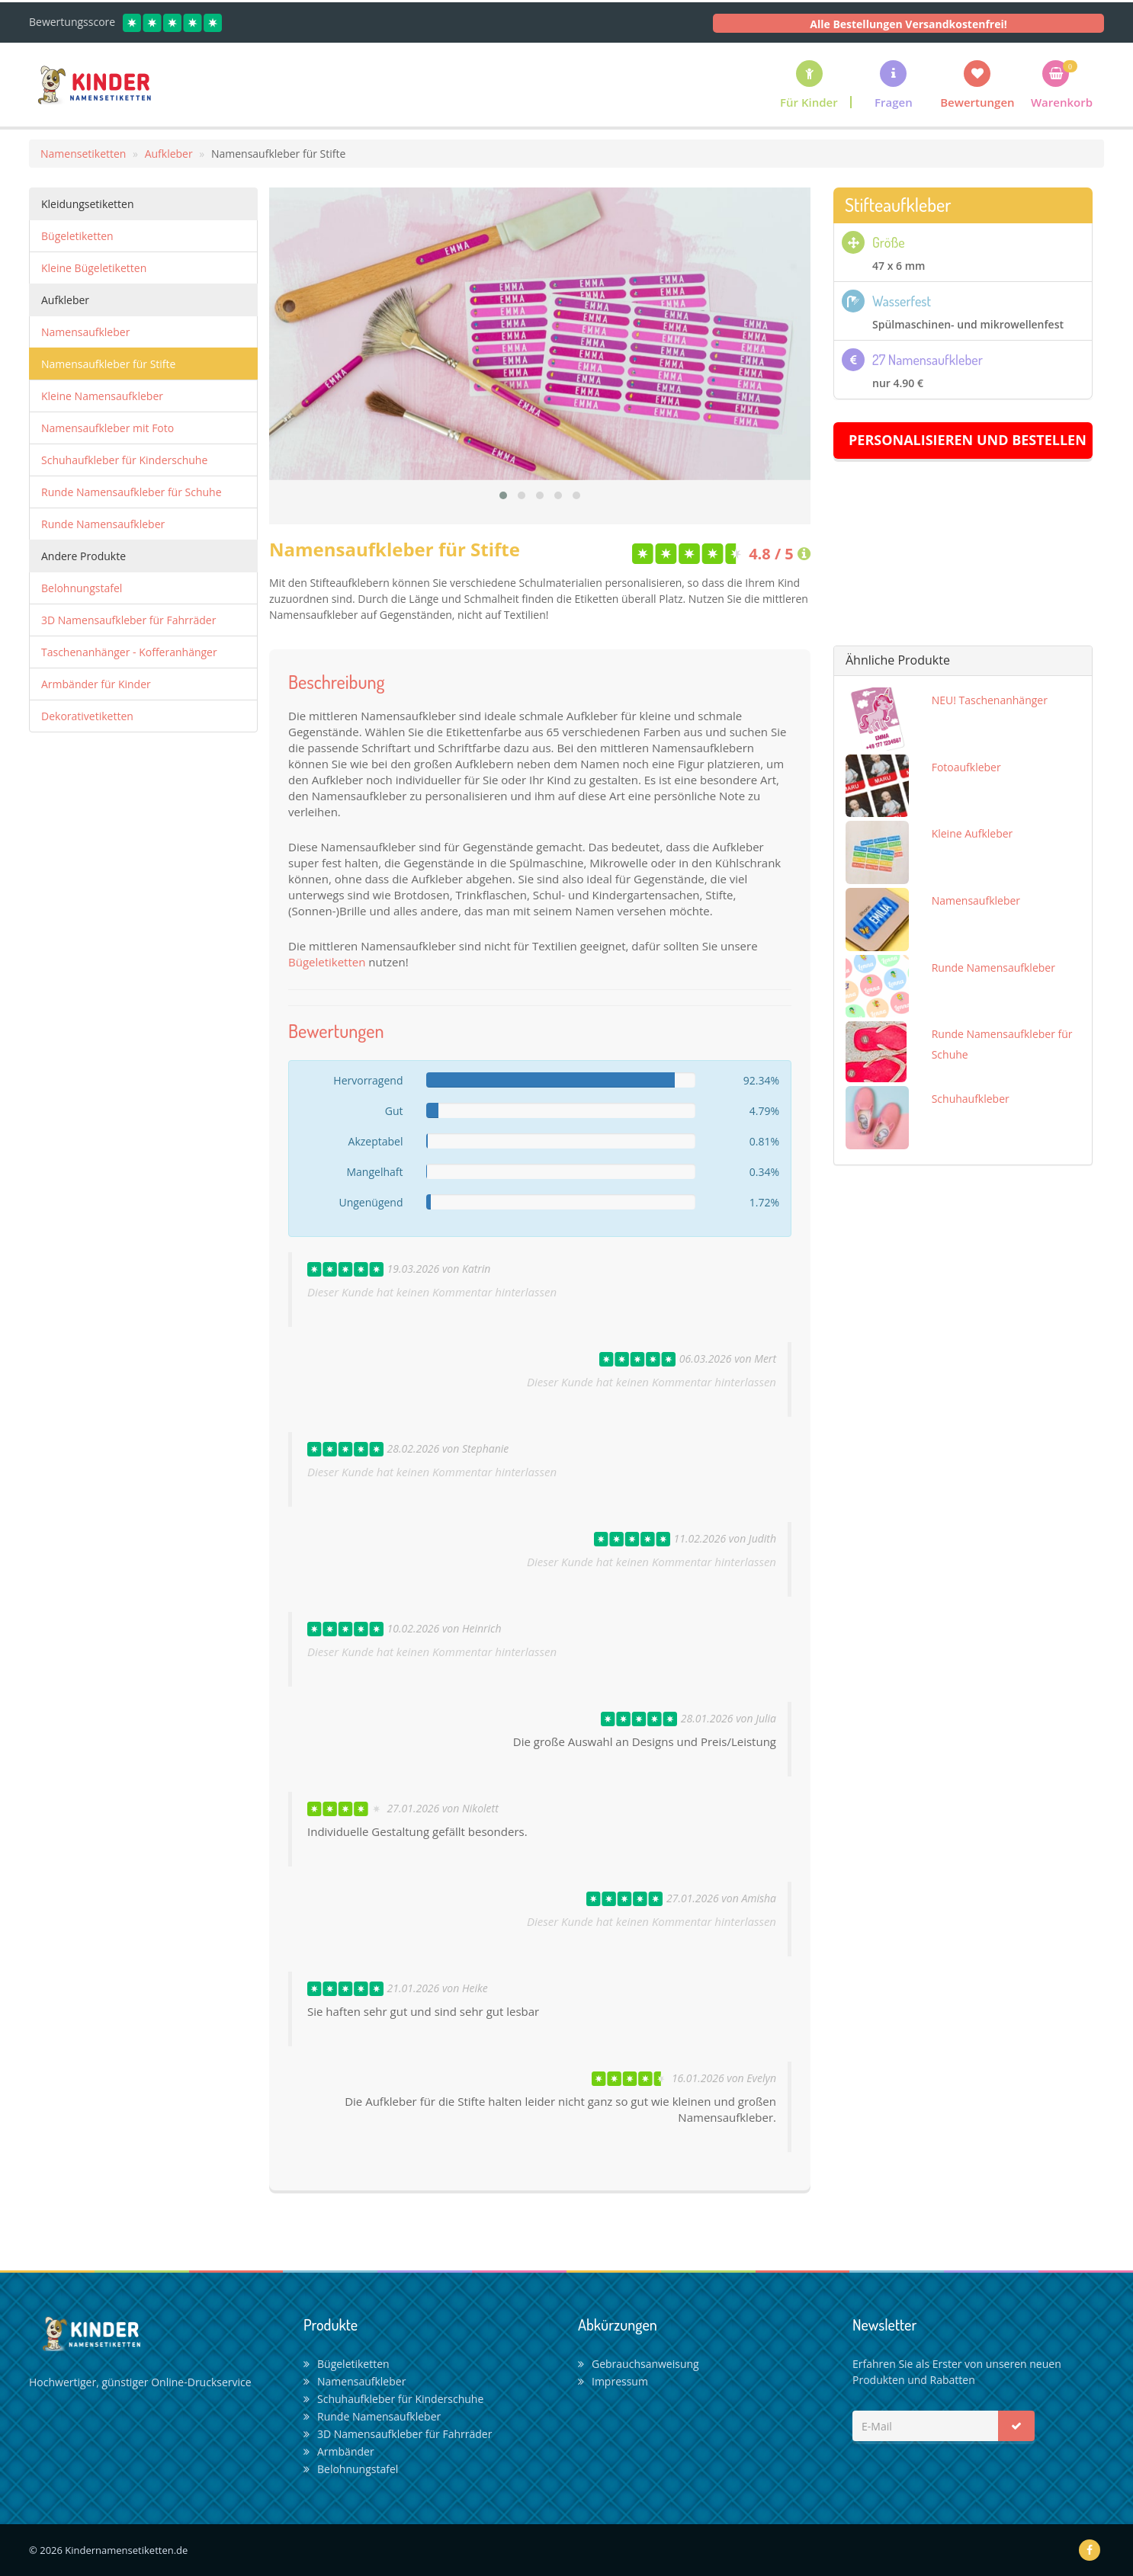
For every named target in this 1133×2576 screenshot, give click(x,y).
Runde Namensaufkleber (103, 524)
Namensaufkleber (85, 332)
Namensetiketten (83, 153)
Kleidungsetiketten (87, 204)
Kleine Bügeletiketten (93, 268)
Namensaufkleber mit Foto (107, 428)
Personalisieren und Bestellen (967, 440)
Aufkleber (169, 153)
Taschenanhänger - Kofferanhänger (129, 652)
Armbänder (338, 2451)
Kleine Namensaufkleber (102, 396)
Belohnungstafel (81, 588)
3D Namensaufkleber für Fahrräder (128, 620)
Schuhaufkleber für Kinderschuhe (124, 460)
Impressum (613, 2381)
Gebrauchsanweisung (638, 2364)
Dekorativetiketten (87, 716)
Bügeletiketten (77, 236)
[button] (894, 84)
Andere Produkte (83, 556)
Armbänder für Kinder (96, 684)
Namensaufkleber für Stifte (108, 364)
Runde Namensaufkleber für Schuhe (131, 492)
